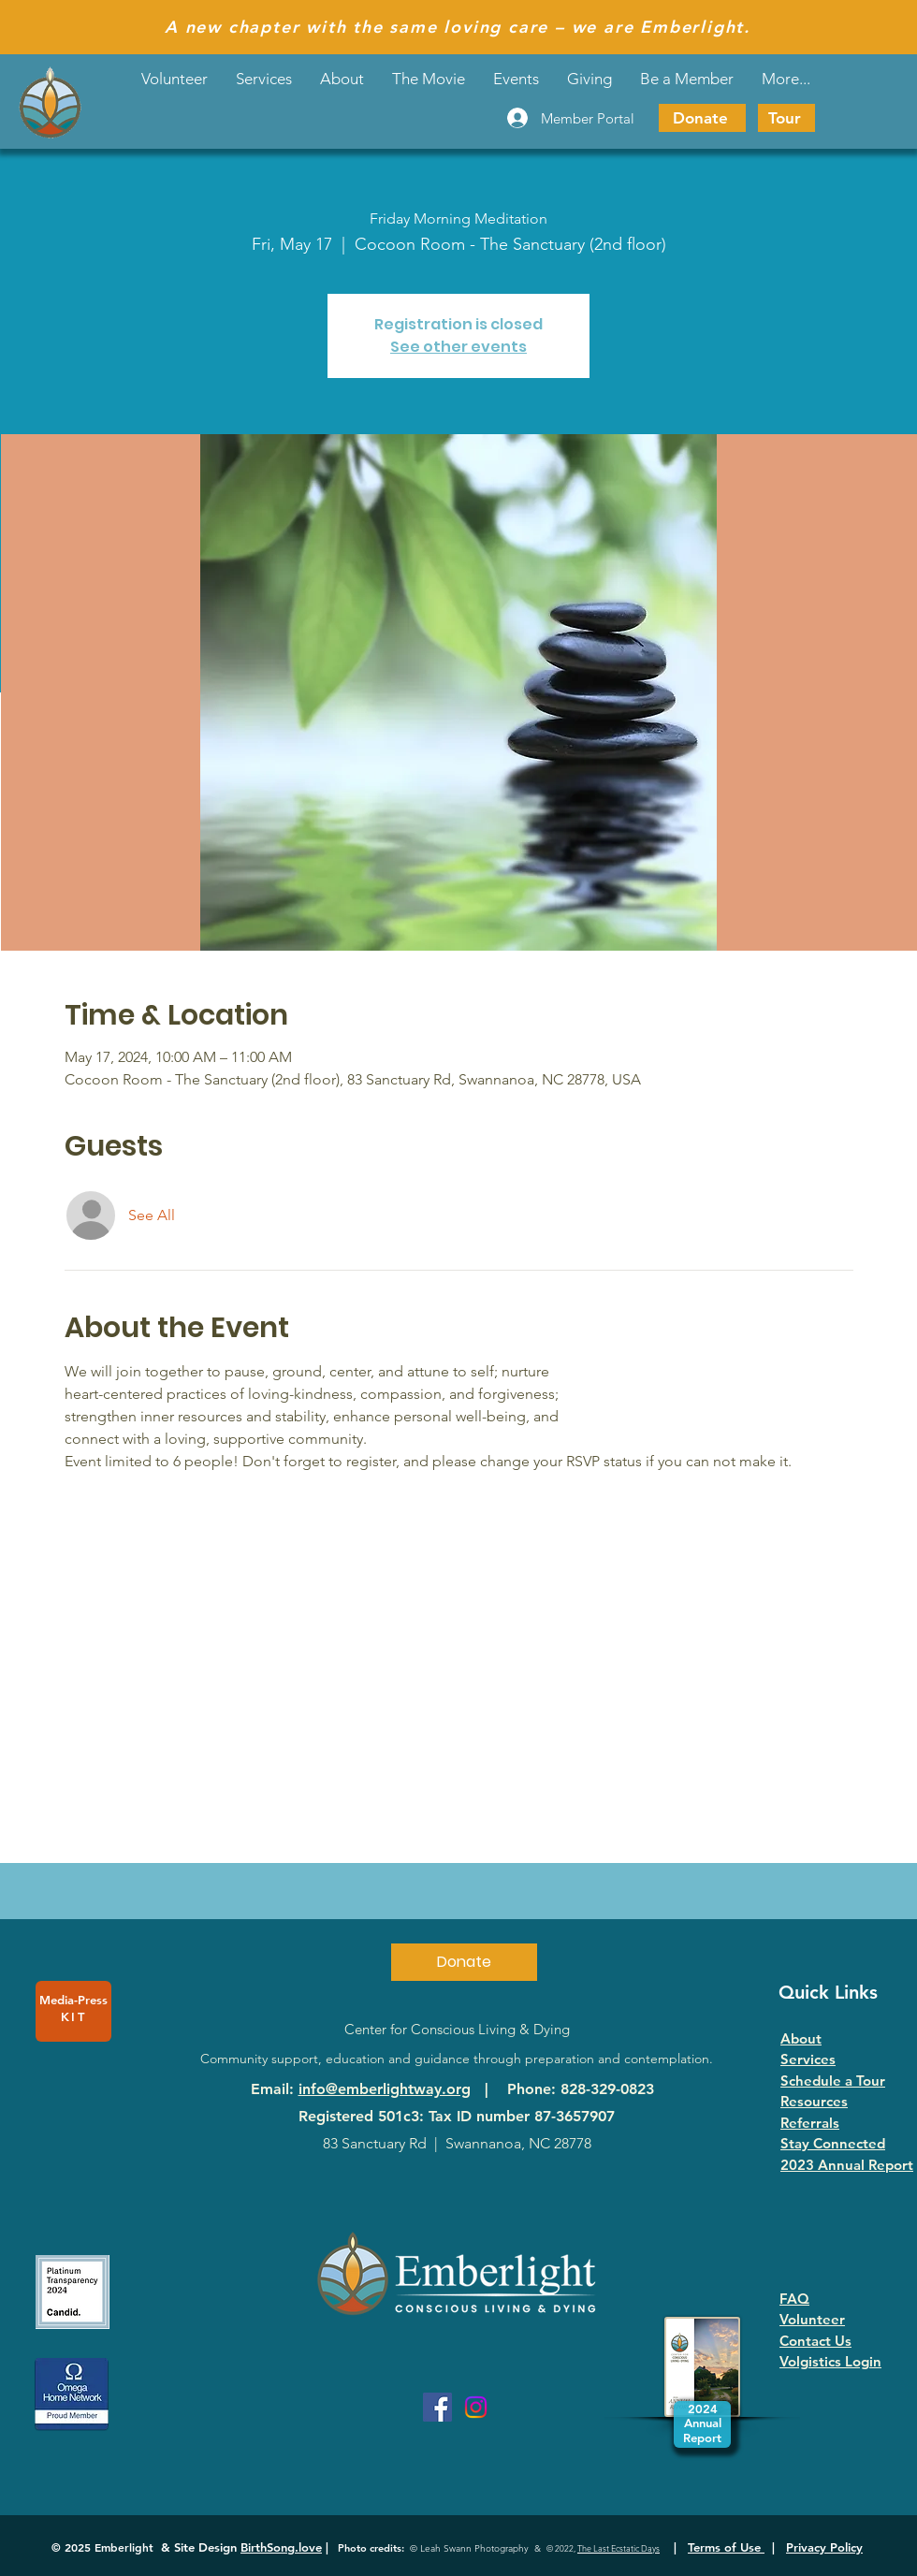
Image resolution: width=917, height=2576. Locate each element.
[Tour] (786, 118)
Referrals (809, 2123)
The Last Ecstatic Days (618, 2548)
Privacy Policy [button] (824, 2547)
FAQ (794, 2298)
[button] (516, 78)
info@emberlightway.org (384, 2089)
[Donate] (702, 118)
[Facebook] (437, 2407)
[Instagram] (475, 2407)
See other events (458, 346)
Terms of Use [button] (726, 2547)
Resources (814, 2101)
